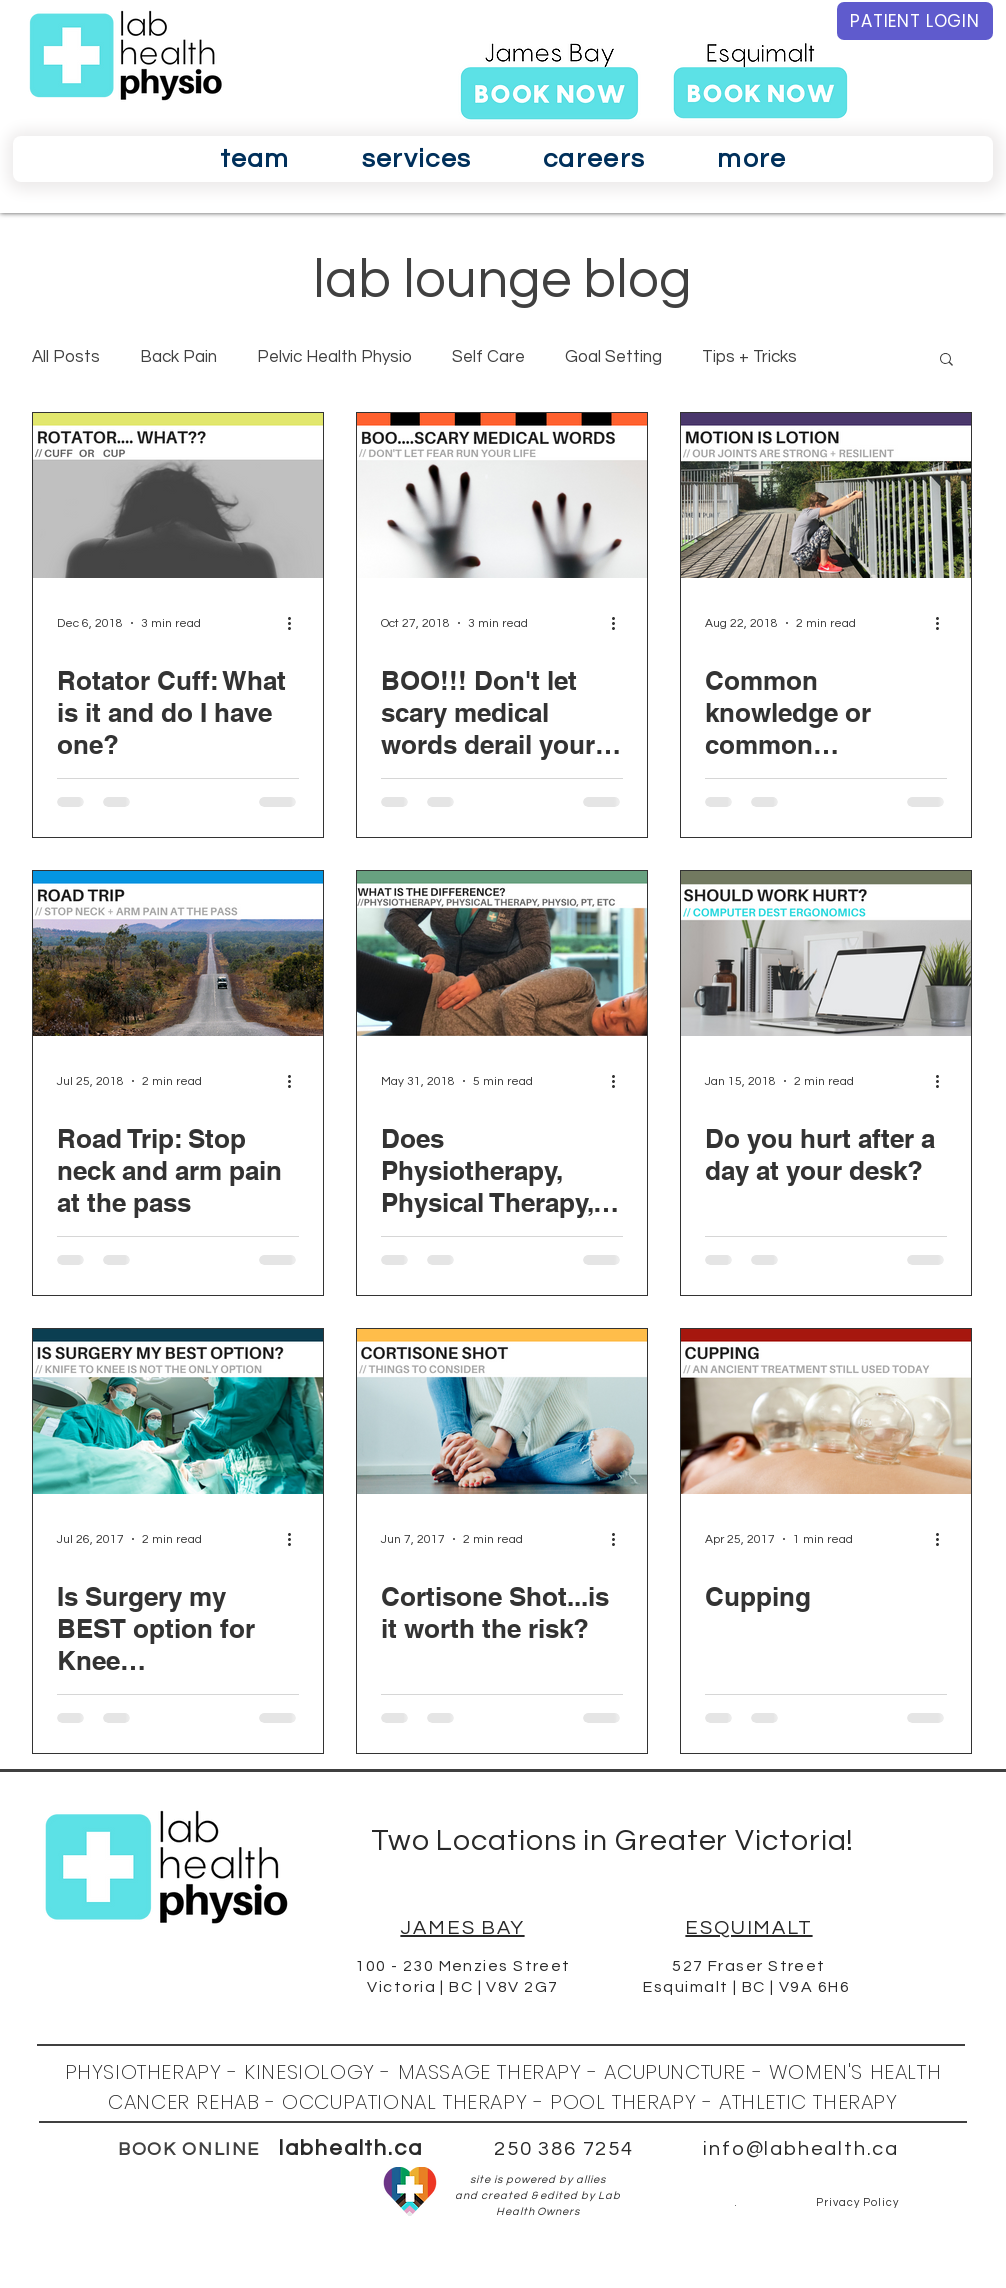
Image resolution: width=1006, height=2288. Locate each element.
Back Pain (178, 357)
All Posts (66, 357)
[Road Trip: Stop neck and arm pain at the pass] (178, 953)
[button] (255, 159)
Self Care (488, 357)
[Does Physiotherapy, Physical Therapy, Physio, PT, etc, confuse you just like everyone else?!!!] (502, 953)
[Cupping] (826, 1411)
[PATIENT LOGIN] (915, 21)
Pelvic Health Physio (334, 357)
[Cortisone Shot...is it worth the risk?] (502, 1411)
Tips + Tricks (749, 357)
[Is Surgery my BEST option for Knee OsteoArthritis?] (178, 1411)
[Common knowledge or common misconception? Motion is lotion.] (826, 495)
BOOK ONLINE (189, 2149)
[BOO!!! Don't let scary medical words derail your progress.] (502, 495)
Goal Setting (613, 357)
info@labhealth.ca (801, 2149)
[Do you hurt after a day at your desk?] (826, 953)
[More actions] (296, 623)
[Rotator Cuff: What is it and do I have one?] (178, 495)
